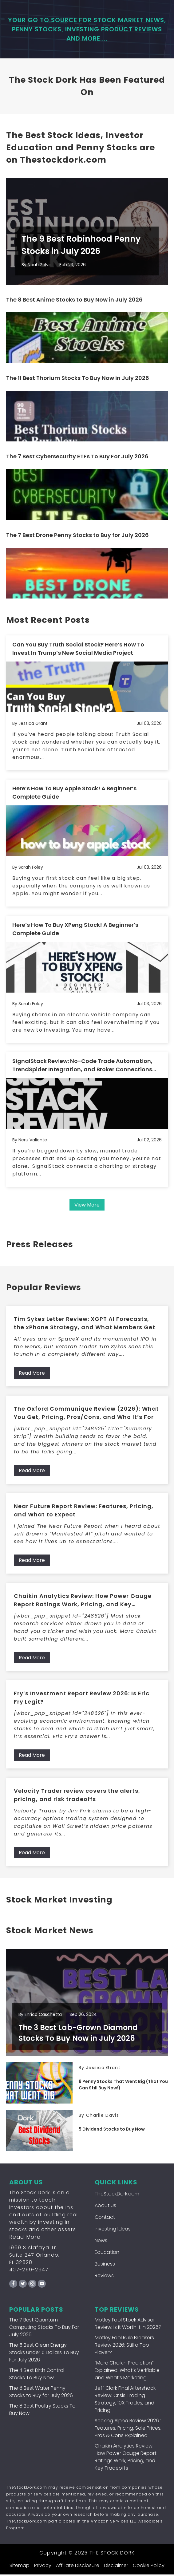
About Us (105, 2207)
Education (107, 2253)
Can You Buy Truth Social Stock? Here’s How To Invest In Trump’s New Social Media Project (78, 650)
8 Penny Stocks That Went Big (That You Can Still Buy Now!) (123, 2086)
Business (105, 2265)
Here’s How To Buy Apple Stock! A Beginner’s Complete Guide (74, 794)
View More (87, 1205)
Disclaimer (116, 2566)
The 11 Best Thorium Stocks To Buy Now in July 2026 (77, 379)
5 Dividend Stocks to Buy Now (112, 2131)
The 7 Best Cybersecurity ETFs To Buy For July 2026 (77, 458)
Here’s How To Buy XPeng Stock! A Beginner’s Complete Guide (75, 930)
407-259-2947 (29, 2271)
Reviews (104, 2277)
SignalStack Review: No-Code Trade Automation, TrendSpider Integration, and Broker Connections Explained (82, 1066)
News (101, 2242)
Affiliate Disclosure (77, 2566)
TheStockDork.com (117, 2195)
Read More (32, 1373)
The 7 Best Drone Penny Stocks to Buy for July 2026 (77, 536)
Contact (105, 2218)
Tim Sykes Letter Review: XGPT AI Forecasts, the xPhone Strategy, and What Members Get (84, 1324)
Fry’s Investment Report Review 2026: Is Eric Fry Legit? (81, 1698)
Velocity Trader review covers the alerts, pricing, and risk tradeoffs (77, 1796)
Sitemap (20, 2566)
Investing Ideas (113, 2230)
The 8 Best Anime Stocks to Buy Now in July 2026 (74, 301)
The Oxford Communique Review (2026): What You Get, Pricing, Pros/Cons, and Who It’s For (86, 1414)
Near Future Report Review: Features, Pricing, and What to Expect (83, 1511)
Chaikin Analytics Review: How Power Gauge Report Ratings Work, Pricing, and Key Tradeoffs (83, 1601)
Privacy (42, 2566)
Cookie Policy (148, 2566)
